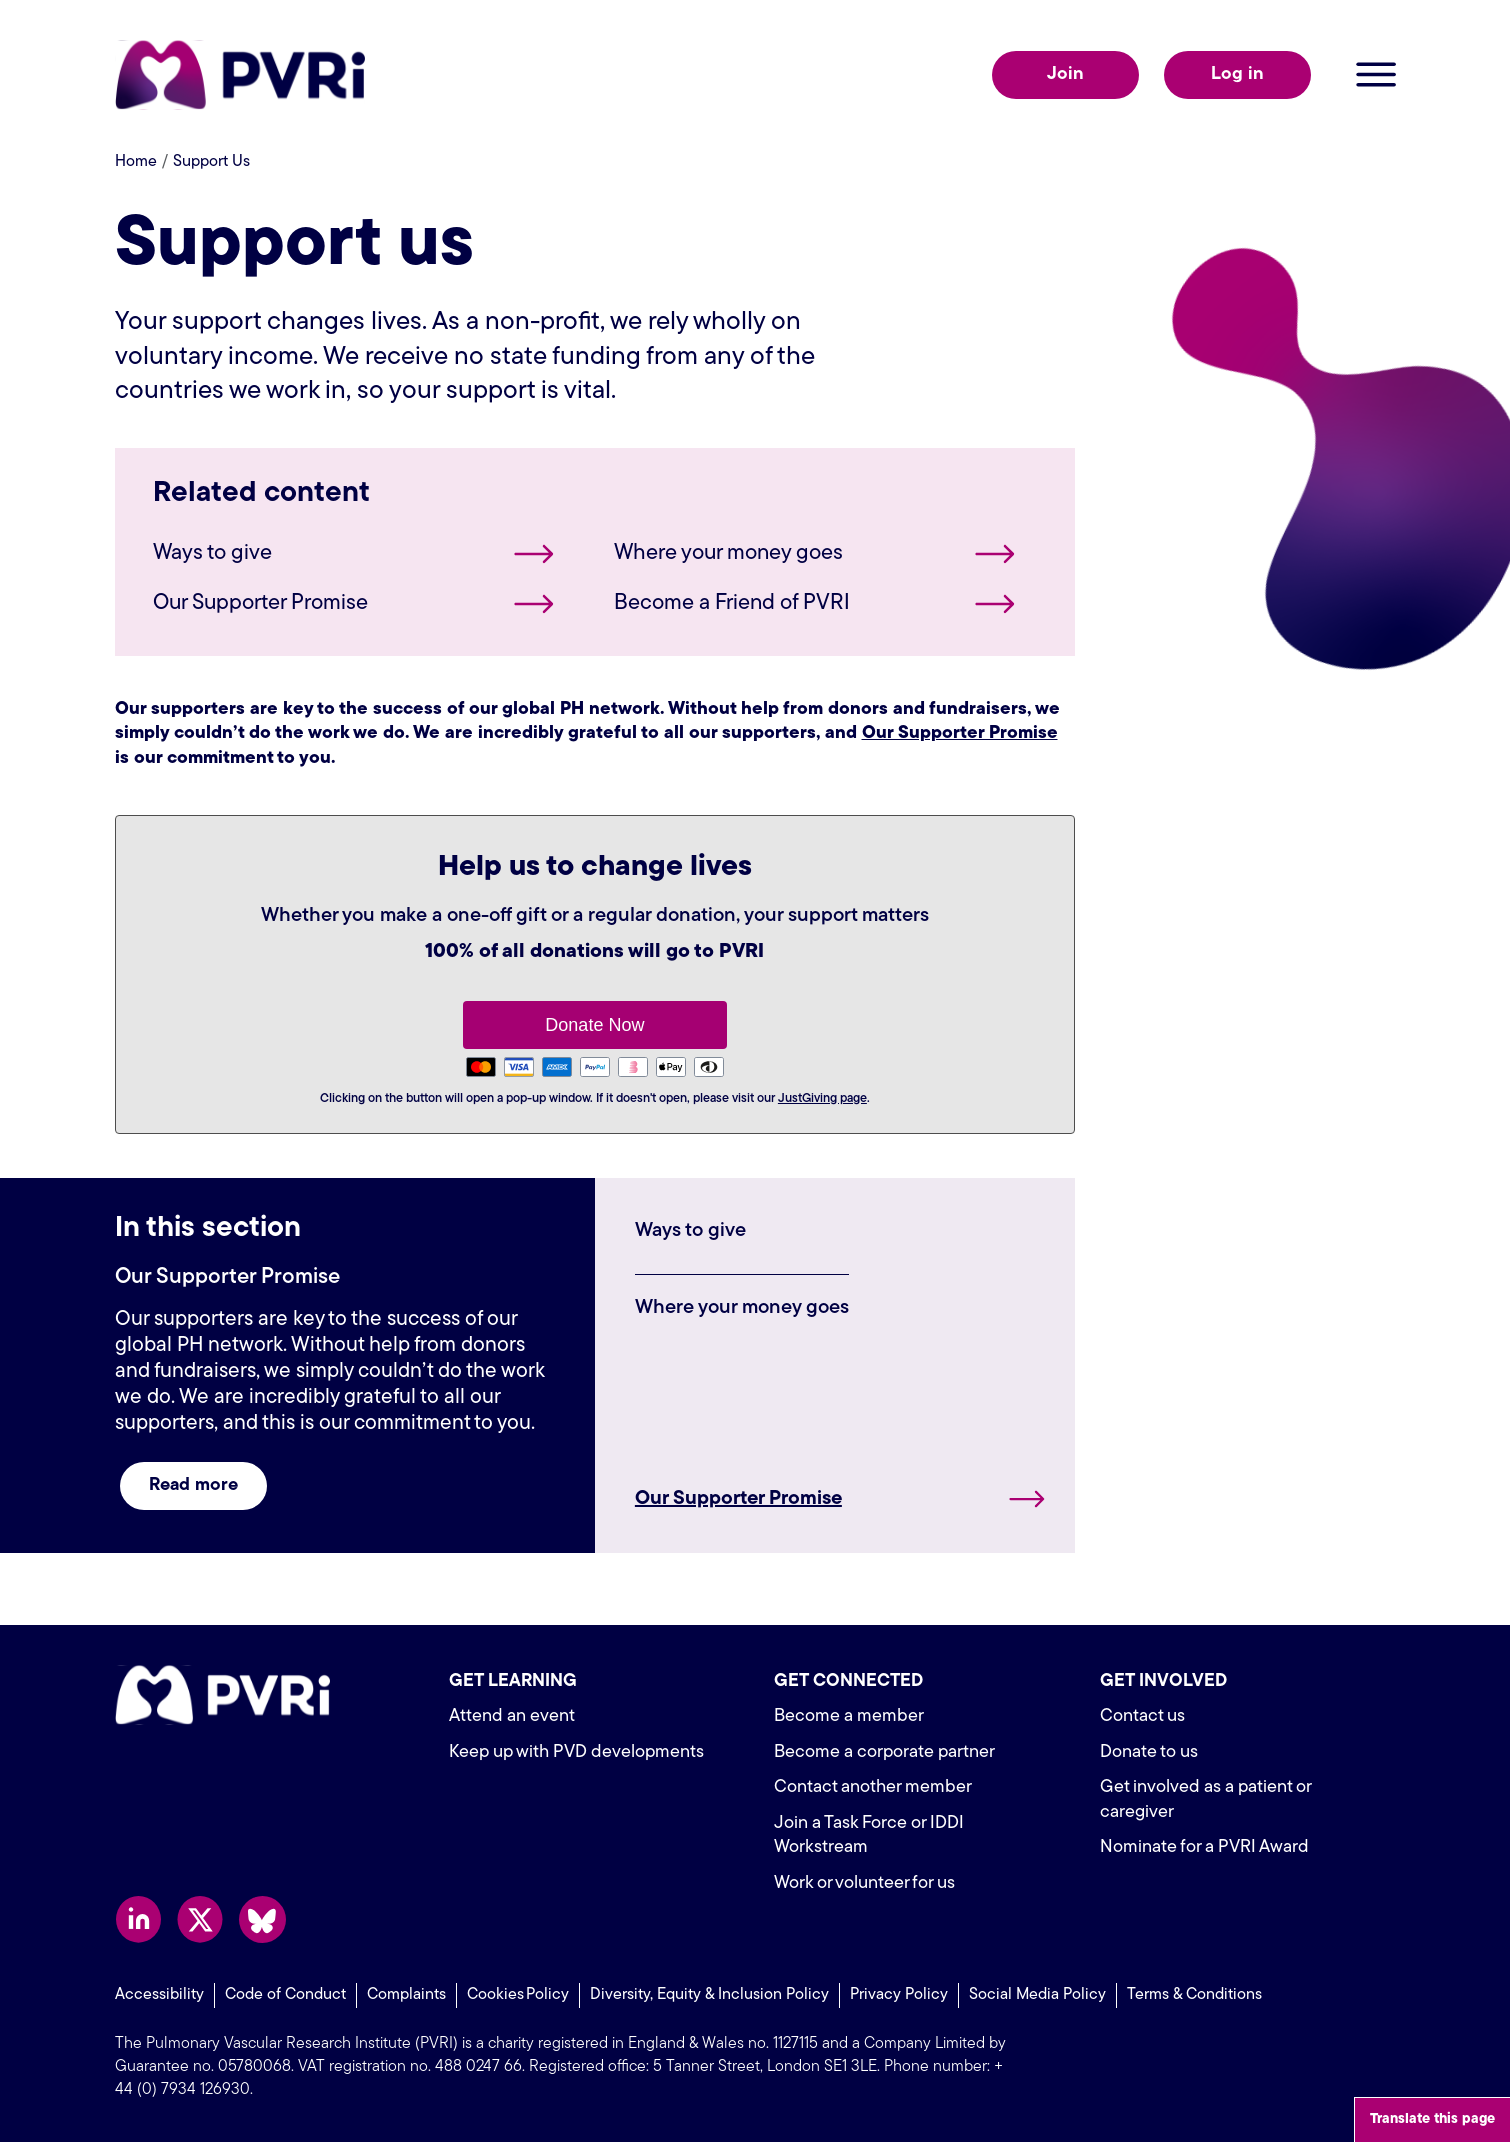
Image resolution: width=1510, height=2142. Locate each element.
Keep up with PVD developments (576, 1752)
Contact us (1142, 1716)
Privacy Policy (899, 1995)
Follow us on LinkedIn (138, 1919)
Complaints (406, 1995)
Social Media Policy (1037, 1995)
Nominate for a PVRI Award (1204, 1847)
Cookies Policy (518, 1995)
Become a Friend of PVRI (732, 603)
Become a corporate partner (884, 1752)
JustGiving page (822, 1099)
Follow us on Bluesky (262, 1919)
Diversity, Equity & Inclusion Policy (709, 1995)
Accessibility (159, 1995)
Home (136, 162)
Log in (1237, 74)
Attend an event (512, 1716)
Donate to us (1149, 1752)
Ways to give (212, 553)
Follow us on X (200, 1919)
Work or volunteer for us (864, 1883)
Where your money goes (728, 553)
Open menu (1376, 75)
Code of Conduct (285, 1995)
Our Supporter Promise (260, 603)
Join (1065, 74)
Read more (193, 1485)
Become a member (849, 1716)
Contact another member (873, 1787)
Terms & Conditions (1194, 1995)
